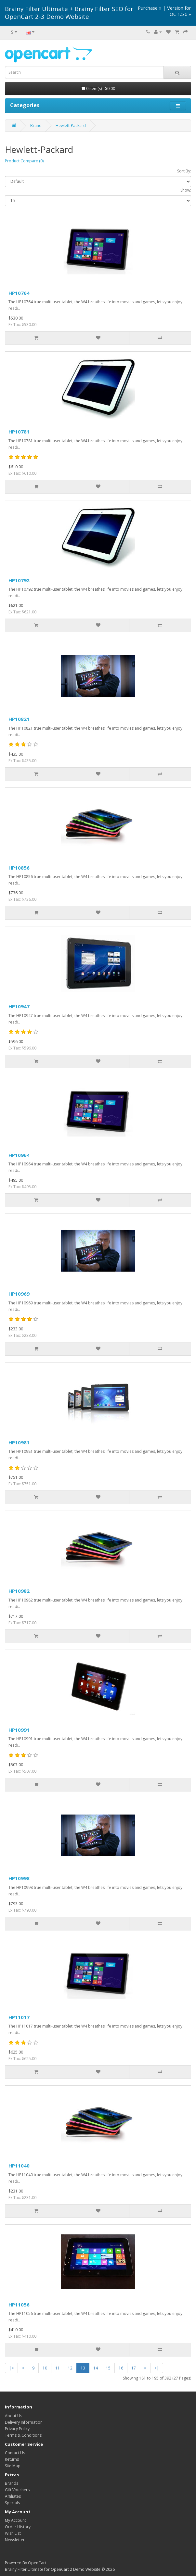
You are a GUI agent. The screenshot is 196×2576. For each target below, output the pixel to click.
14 (95, 2368)
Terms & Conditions (23, 2435)
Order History (18, 2527)
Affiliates (13, 2496)
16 (121, 2368)
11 (57, 2368)
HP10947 (19, 1006)
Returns (12, 2459)
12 (70, 2368)
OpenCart (37, 2563)
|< (11, 2368)
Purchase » (150, 8)
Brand (36, 125)
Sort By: (184, 171)
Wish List (13, 2533)
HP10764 (19, 293)
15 (108, 2368)
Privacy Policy (17, 2428)
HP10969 (19, 1293)
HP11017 (19, 2017)
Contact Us (15, 2453)
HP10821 (19, 719)
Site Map (12, 2466)
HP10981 (19, 1442)
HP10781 (19, 431)
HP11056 (19, 2304)
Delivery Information (24, 2422)
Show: (185, 190)
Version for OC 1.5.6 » (179, 11)
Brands (11, 2483)
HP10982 (19, 1591)
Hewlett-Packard (71, 125)
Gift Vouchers (17, 2490)
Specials (12, 2503)
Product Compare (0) (24, 161)
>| (156, 2368)
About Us (13, 2416)
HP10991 (19, 1730)
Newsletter (15, 2540)
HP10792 (19, 580)
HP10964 (19, 1155)
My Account (15, 2520)
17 (133, 2368)
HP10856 (19, 867)
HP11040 (19, 2165)
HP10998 (19, 1878)
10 (45, 2368)
